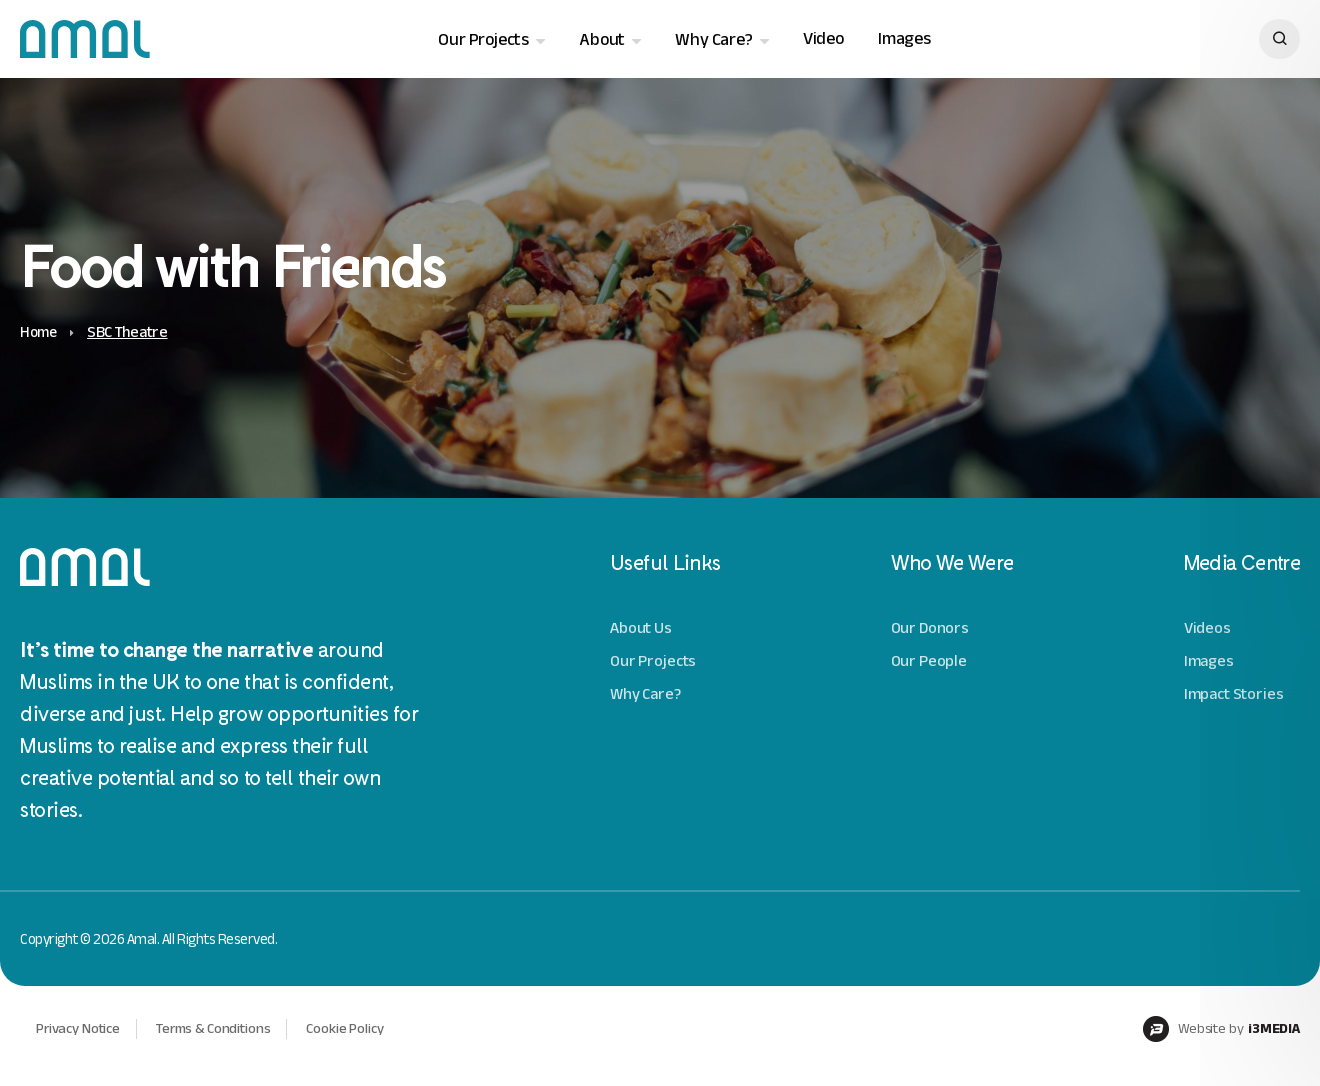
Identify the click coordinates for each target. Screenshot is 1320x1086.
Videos (1208, 629)
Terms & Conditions (222, 1042)
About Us (642, 629)
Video (822, 39)
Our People (929, 662)
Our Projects (482, 40)
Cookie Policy (359, 1042)
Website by (1218, 1043)
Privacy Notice (81, 1042)
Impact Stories (1235, 694)
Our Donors (930, 629)
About (601, 40)
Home (40, 334)
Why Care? (712, 40)
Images (903, 39)
